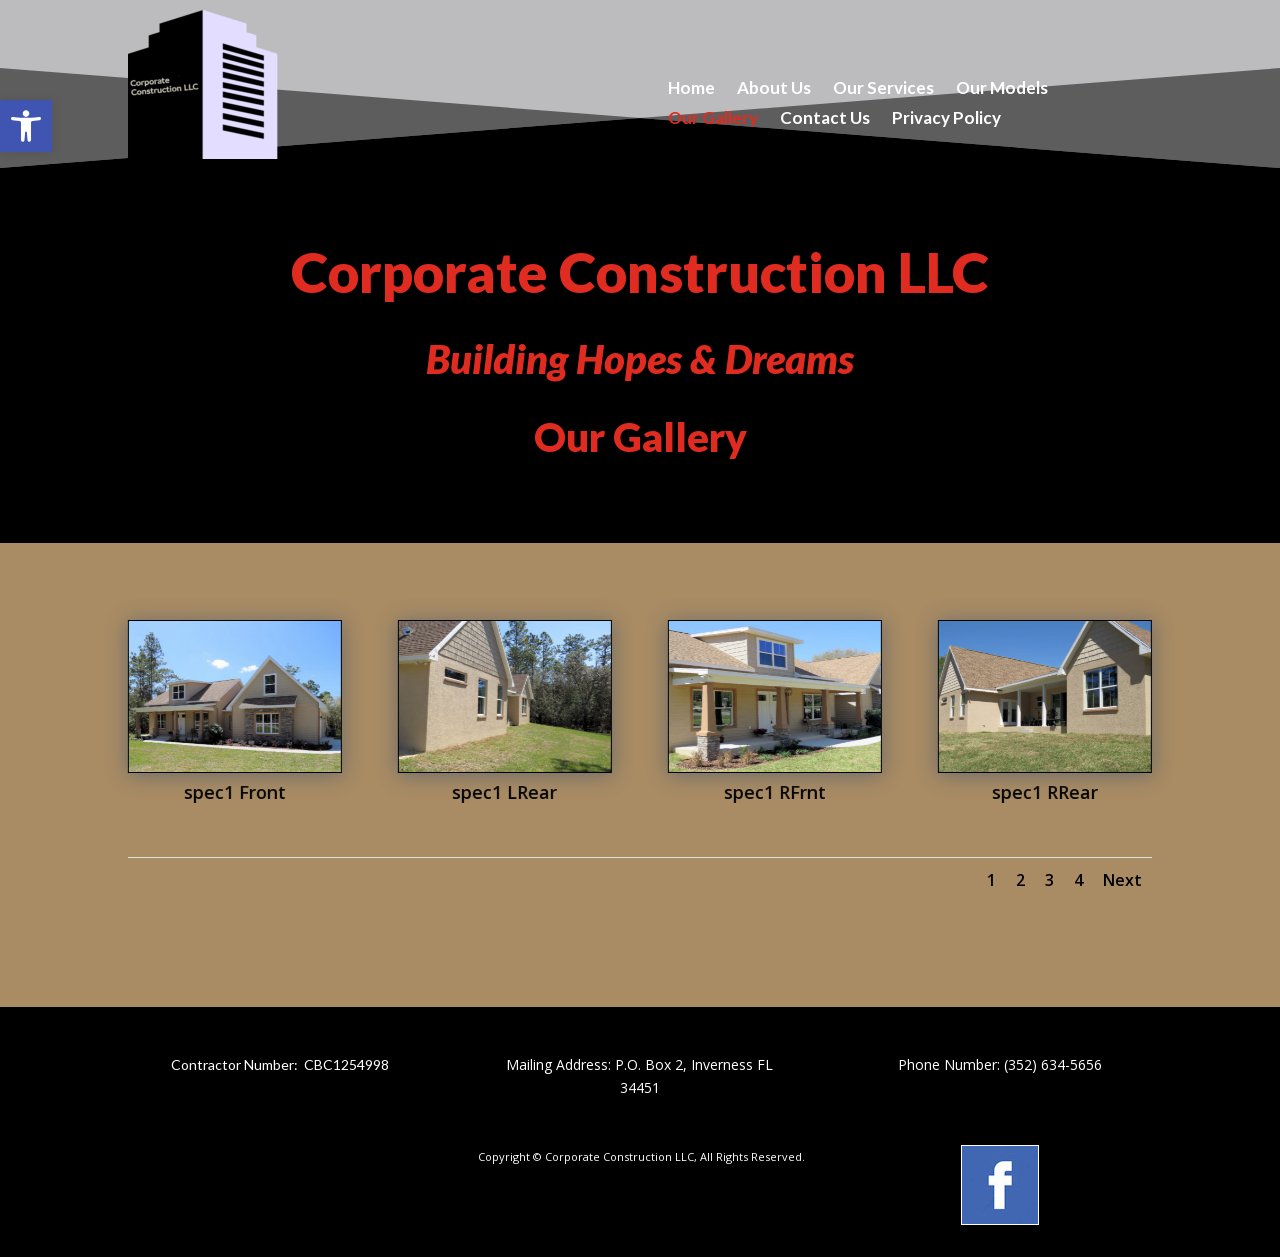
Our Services (883, 89)
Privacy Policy (946, 119)
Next (1122, 880)
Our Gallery (713, 119)
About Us (774, 89)
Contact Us (825, 119)
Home (691, 89)
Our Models (1002, 89)
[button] (26, 126)
